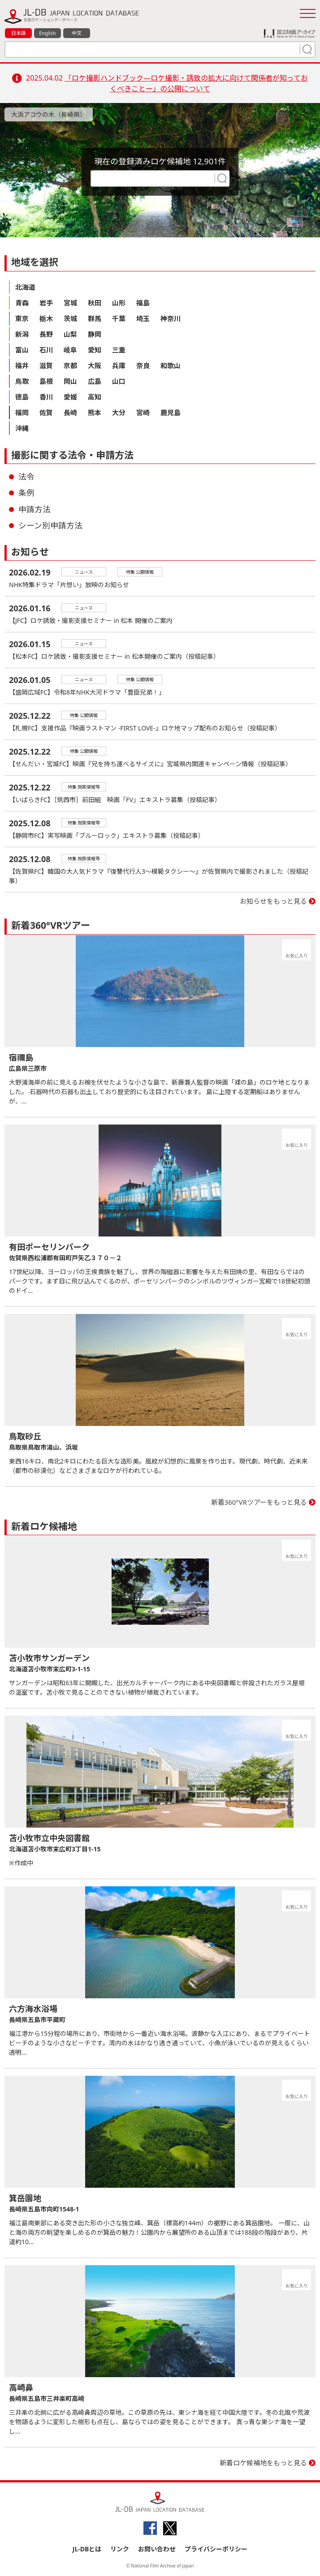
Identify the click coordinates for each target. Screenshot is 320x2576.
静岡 (94, 334)
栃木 (46, 318)
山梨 (70, 334)
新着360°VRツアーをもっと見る (259, 1502)
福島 (143, 302)
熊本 (94, 412)
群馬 (94, 318)
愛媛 (70, 396)
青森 (22, 302)
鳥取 (22, 381)
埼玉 (143, 318)
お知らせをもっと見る (273, 901)
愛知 (94, 349)
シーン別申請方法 (50, 525)
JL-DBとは (87, 2549)
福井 (22, 365)
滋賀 (46, 365)
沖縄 (22, 428)
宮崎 (143, 412)
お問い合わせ (157, 2549)
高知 (94, 396)
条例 (26, 492)
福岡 (22, 412)
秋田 (94, 302)
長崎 (70, 412)
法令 (26, 476)
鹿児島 (170, 412)
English (47, 33)
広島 (94, 381)
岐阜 (70, 349)
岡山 (70, 381)
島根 (46, 381)
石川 (46, 349)
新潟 (22, 334)
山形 (118, 302)
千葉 (118, 318)
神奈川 (170, 318)
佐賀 (46, 412)
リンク (119, 2549)
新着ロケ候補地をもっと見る (263, 2462)
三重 (118, 349)
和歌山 (170, 365)
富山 (22, 349)
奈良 (143, 365)
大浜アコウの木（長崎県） (48, 114)
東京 (22, 318)
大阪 (94, 365)
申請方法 (34, 509)
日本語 (18, 33)
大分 (118, 412)
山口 (118, 381)
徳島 (22, 396)
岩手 (46, 302)
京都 (70, 365)
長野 (46, 334)
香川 (46, 396)
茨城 (70, 318)
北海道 (25, 287)
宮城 (70, 302)
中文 (77, 33)
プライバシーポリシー (216, 2549)
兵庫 (118, 365)
